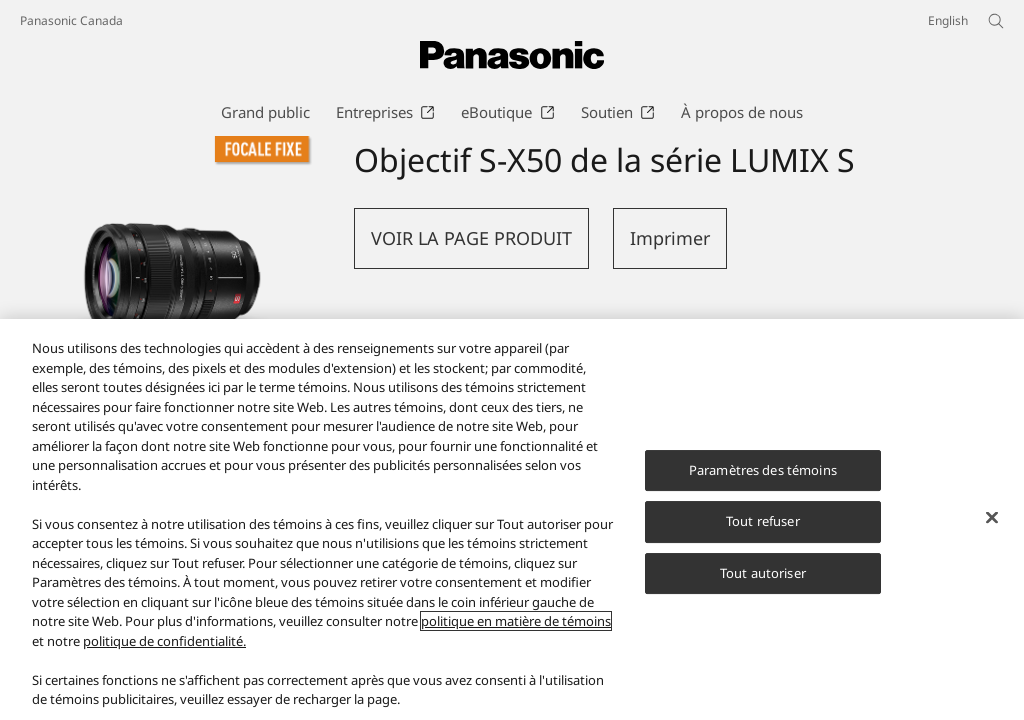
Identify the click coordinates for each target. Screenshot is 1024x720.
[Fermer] (992, 517)
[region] (512, 519)
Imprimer (670, 238)
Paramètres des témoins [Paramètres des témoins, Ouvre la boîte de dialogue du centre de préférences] (763, 470)
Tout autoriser (763, 573)
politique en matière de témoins (516, 621)
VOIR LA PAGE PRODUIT (471, 238)
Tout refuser (763, 521)
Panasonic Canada (71, 20)
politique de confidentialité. (164, 641)
